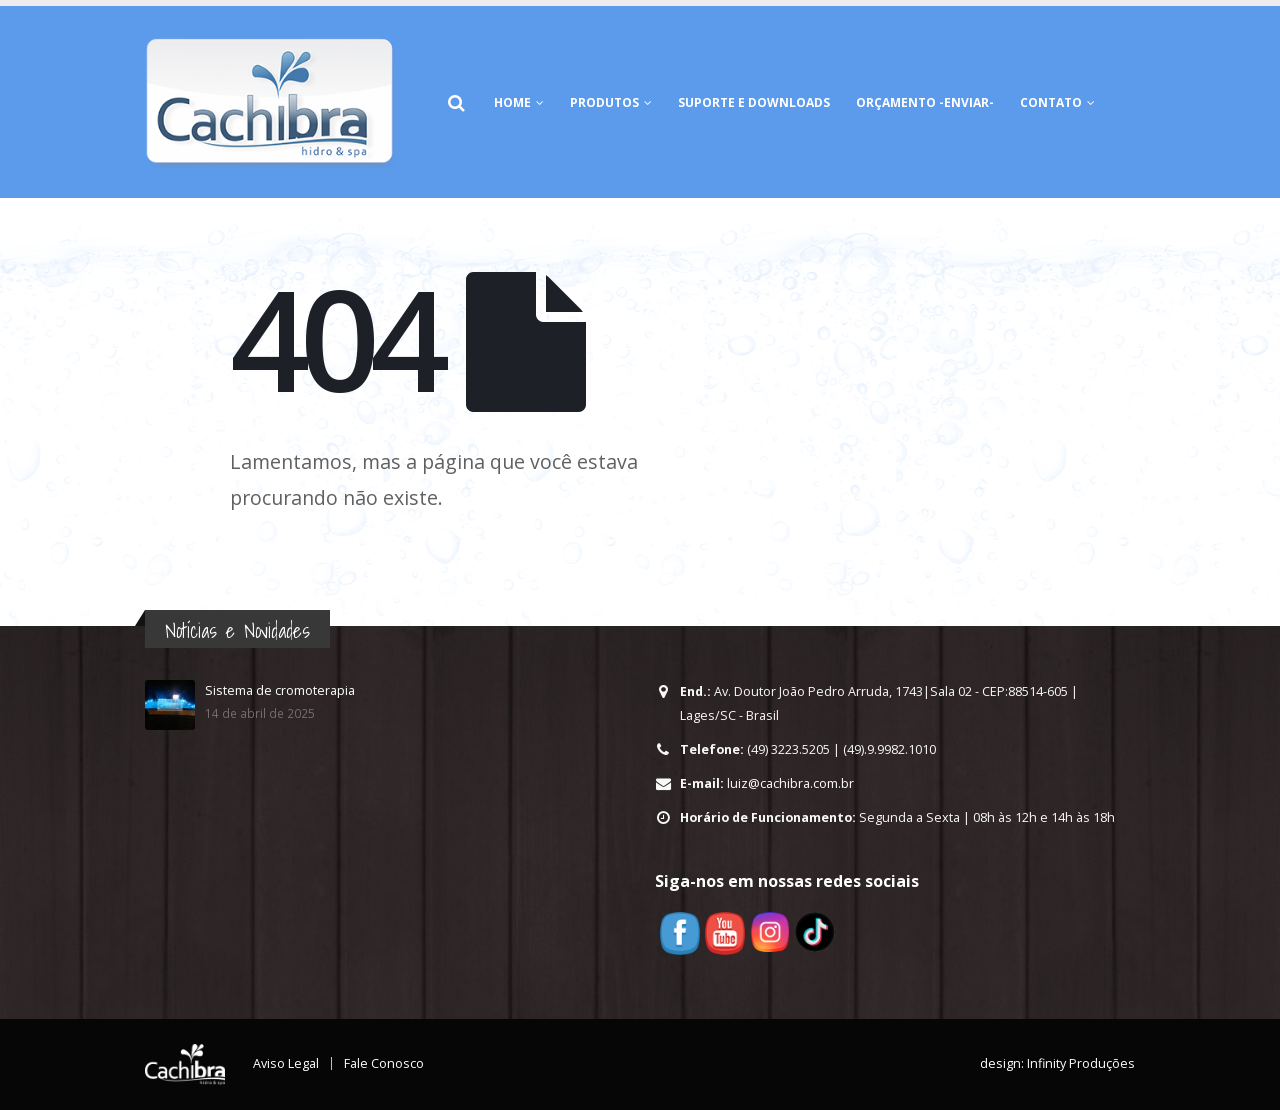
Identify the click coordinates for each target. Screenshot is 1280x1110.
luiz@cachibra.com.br (790, 783)
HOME (512, 102)
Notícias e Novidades (237, 630)
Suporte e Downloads (754, 102)
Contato (1051, 102)
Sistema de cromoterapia (280, 690)
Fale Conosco (384, 1063)
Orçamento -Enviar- (925, 102)
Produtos (604, 102)
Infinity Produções (1081, 1063)
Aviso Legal (286, 1063)
